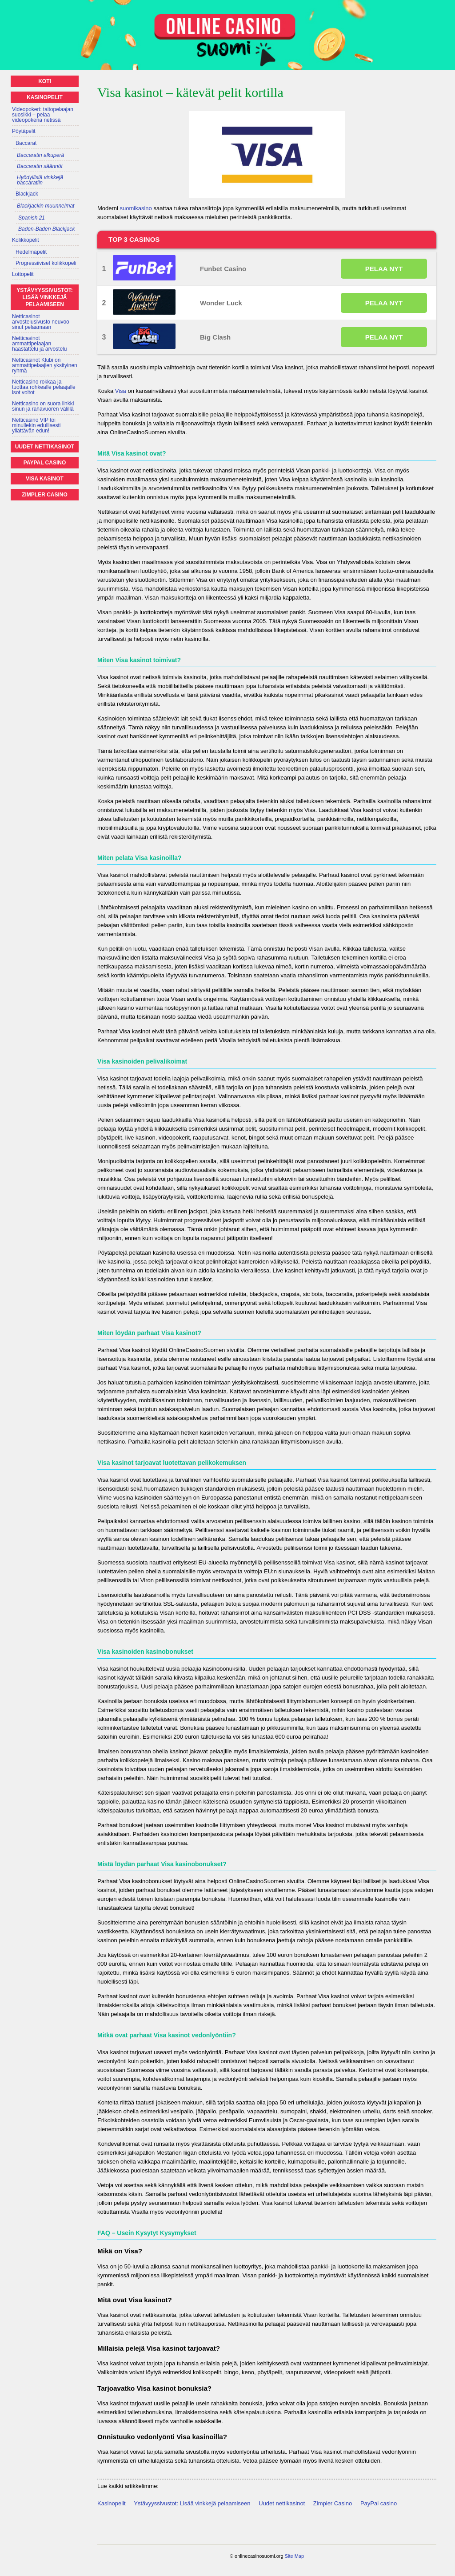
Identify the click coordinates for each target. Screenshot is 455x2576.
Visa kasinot (45, 479)
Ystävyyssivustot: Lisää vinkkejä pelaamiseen (192, 2503)
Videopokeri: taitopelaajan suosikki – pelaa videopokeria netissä (42, 114)
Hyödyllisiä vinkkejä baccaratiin (40, 180)
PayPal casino (378, 2503)
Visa (120, 391)
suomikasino (136, 208)
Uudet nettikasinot (282, 2503)
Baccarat (26, 143)
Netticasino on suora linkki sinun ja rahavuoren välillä (43, 406)
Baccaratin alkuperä (40, 155)
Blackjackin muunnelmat (45, 206)
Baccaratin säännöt (40, 166)
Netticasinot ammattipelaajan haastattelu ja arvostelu (39, 343)
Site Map (294, 2556)
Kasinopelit (111, 2503)
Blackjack (27, 194)
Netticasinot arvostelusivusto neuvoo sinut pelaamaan (40, 321)
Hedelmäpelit (31, 252)
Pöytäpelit (24, 131)
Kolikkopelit (25, 240)
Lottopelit (23, 274)
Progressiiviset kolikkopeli (46, 263)
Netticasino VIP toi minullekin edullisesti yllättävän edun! (36, 425)
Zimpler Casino (332, 2503)
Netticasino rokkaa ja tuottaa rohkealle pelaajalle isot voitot (44, 387)
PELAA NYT (384, 268)
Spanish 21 (31, 218)
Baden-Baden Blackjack (46, 229)
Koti (44, 81)
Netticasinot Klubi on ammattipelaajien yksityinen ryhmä (44, 365)
